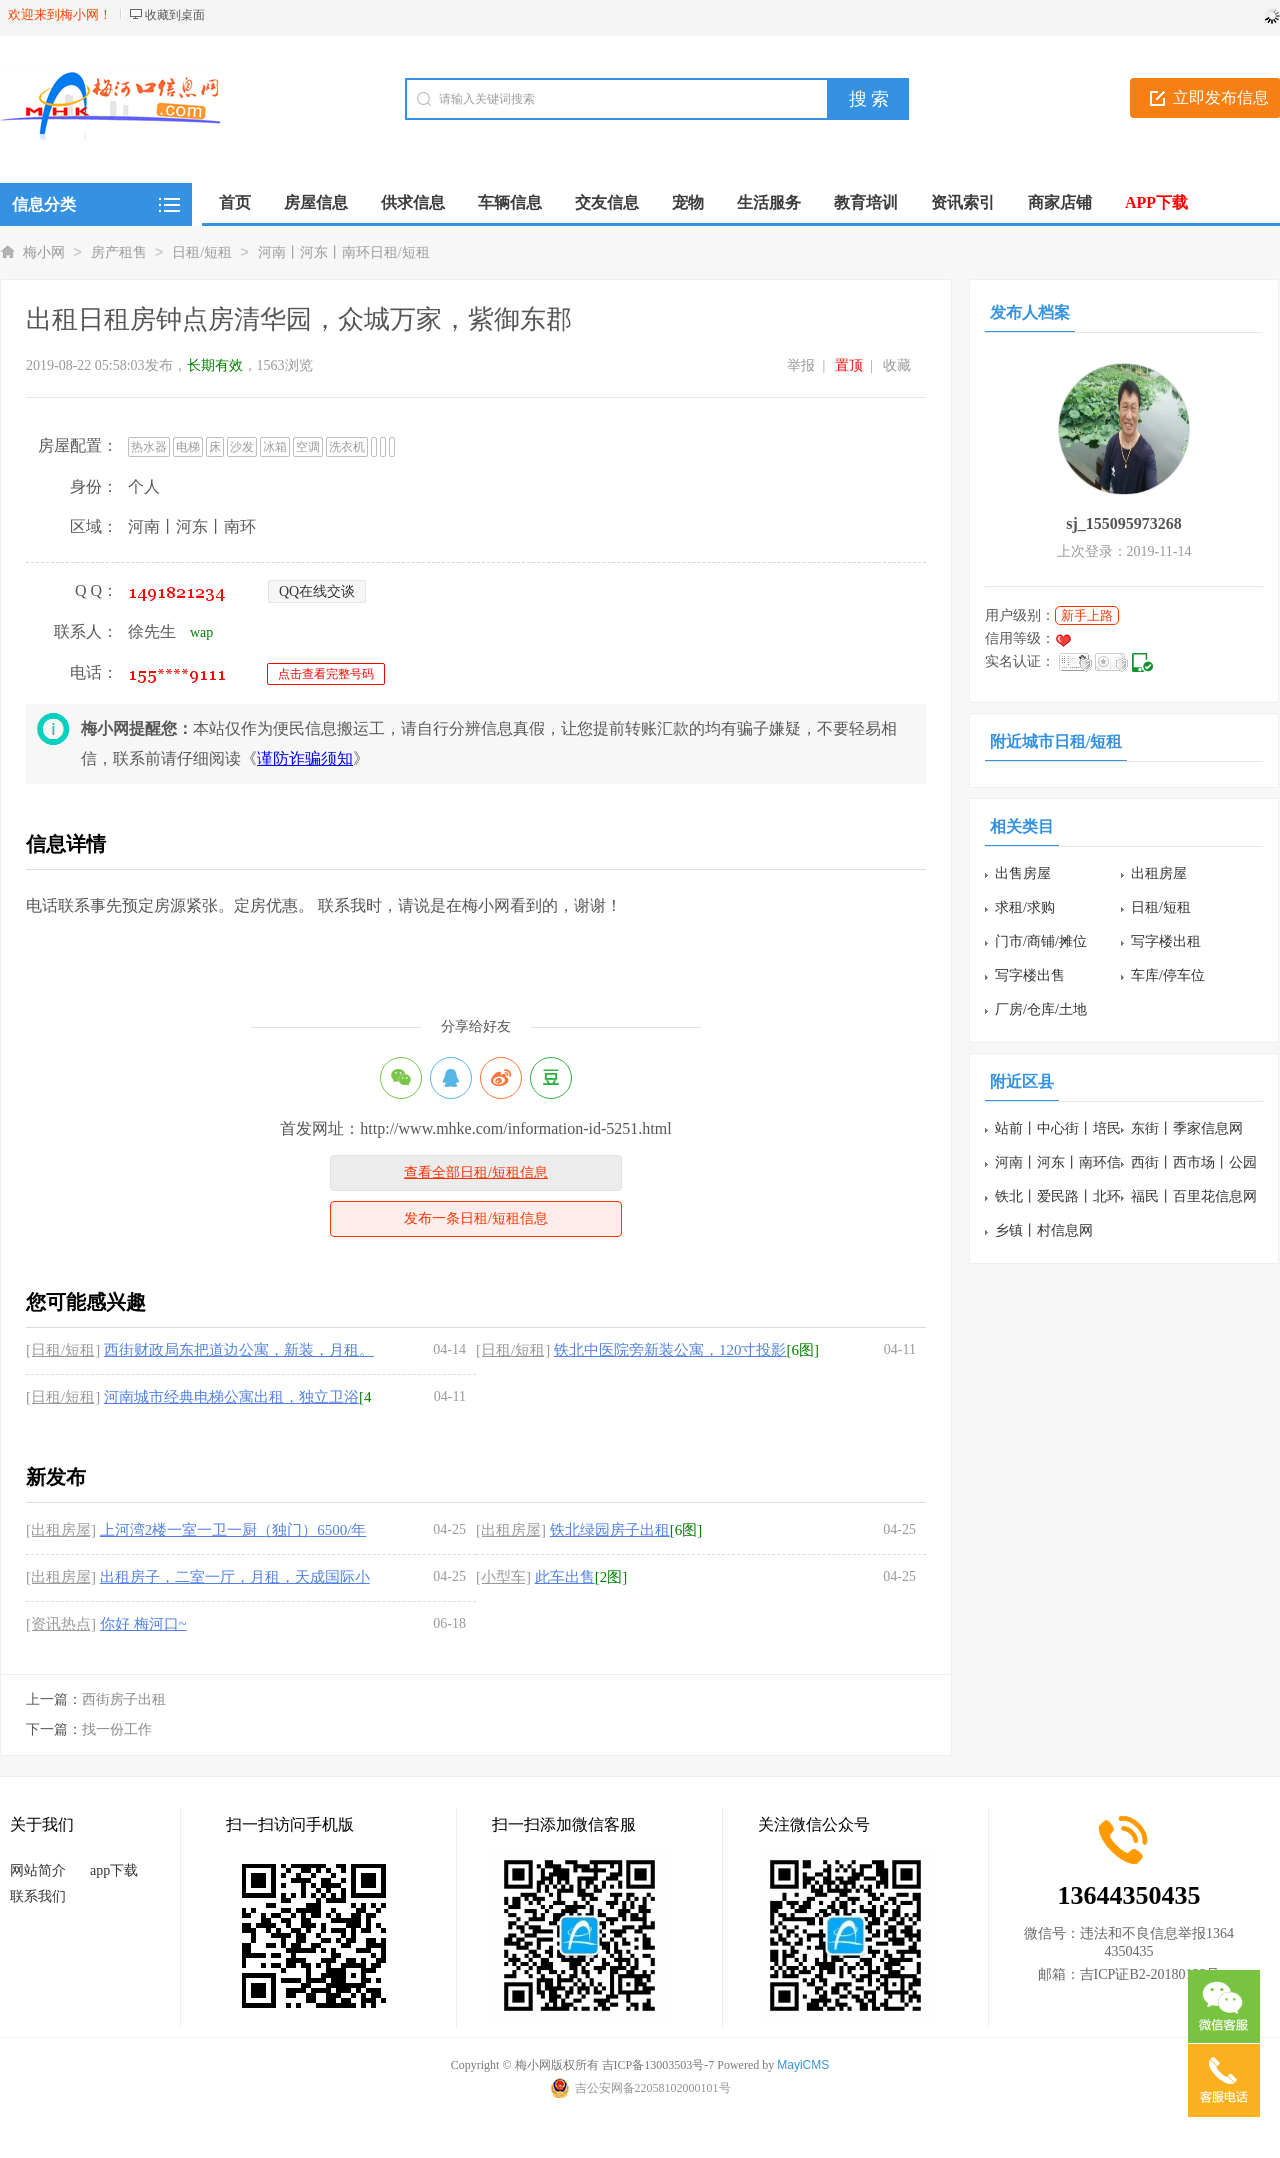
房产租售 (119, 252)
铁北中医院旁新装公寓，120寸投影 (670, 1350)
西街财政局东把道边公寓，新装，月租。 (239, 1350)
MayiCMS (803, 2065)
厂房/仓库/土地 (1041, 1009)
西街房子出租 (124, 1699)
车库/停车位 (1168, 975)
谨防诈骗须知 (305, 758)
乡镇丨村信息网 (1044, 1230)
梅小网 (44, 252)
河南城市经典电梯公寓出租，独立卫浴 (231, 1397)
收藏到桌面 (175, 15)
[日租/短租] (63, 1350)
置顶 (849, 365)
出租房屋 (1159, 873)
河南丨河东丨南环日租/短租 (344, 252)
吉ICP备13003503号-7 (658, 2065)
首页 (235, 202)
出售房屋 (1023, 873)
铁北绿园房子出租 (610, 1530)
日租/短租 (202, 252)
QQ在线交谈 (317, 591)
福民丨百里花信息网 (1194, 1196)
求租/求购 (1025, 907)
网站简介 (38, 1870)
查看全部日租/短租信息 (476, 1172)
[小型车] (503, 1577)
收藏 (897, 365)
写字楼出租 (1166, 941)
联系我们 (38, 1896)
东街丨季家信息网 (1187, 1128)
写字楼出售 (1030, 975)
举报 (801, 365)
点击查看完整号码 (326, 674)
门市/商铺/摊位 (1041, 941)
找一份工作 (117, 1729)
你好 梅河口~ (143, 1624)
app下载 (114, 1870)
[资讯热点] (61, 1624)
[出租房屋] (61, 1530)
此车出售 (565, 1577)
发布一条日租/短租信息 (476, 1218)
